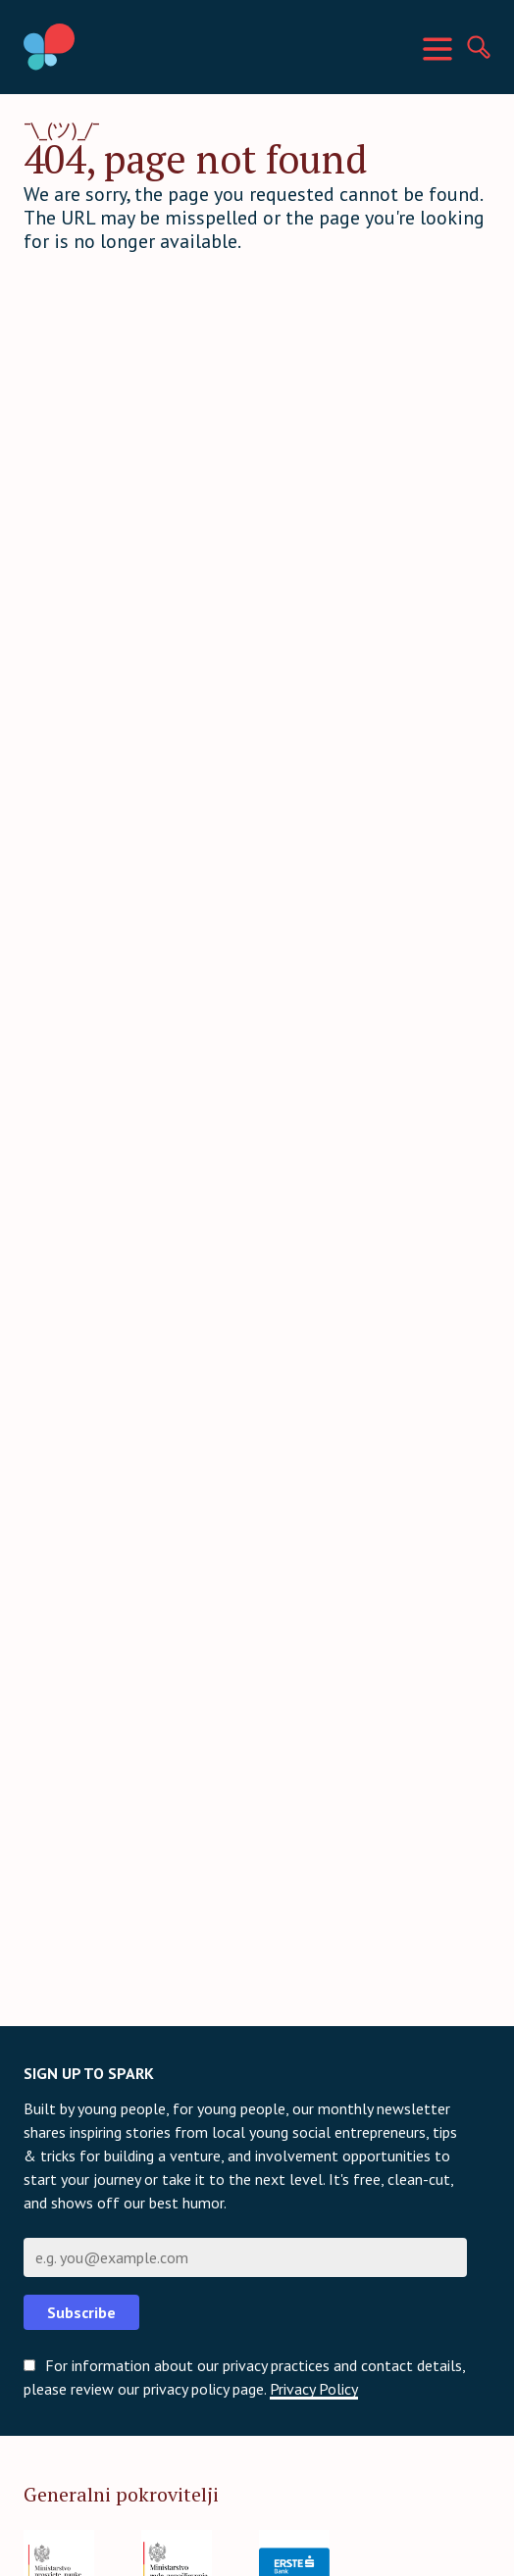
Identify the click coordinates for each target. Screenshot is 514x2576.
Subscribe (81, 2312)
